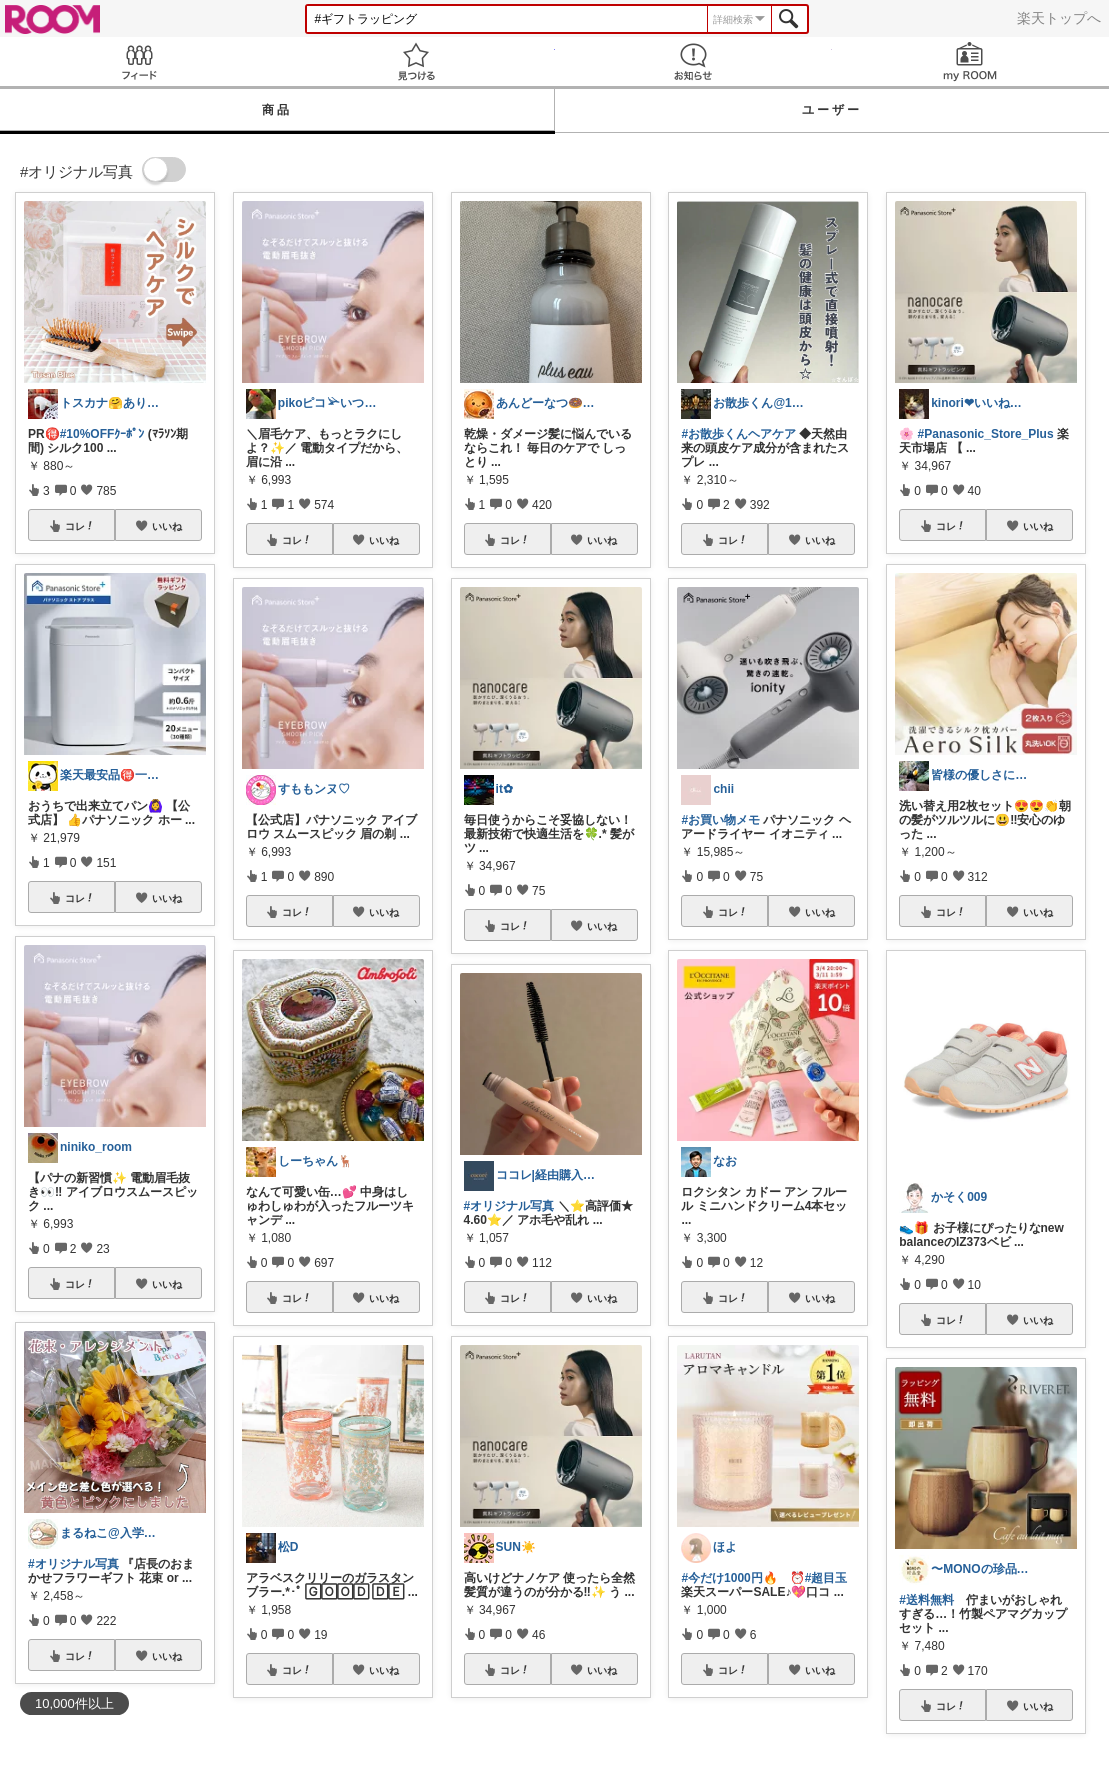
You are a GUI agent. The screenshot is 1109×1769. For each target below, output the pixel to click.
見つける (415, 61)
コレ (80, 526)
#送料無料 (926, 1600)
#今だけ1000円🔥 (729, 1578)
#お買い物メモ (720, 820)
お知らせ (693, 61)
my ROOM (970, 61)
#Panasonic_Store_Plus (986, 434)
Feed (138, 61)
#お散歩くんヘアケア (738, 434)
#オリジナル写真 (73, 1564)
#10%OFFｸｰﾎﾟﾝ (102, 434)
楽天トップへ (1059, 18)
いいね (167, 526)
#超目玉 (826, 1578)
